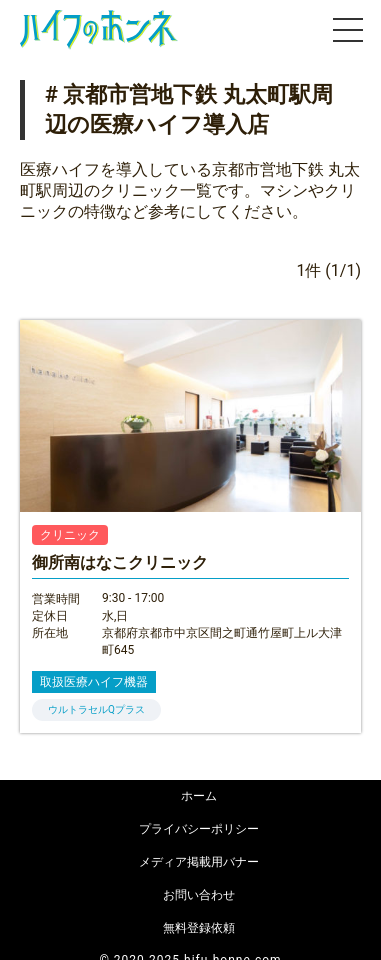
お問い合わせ (199, 895)
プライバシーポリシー (199, 829)
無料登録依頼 (199, 928)
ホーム (199, 796)
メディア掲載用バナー (199, 862)
